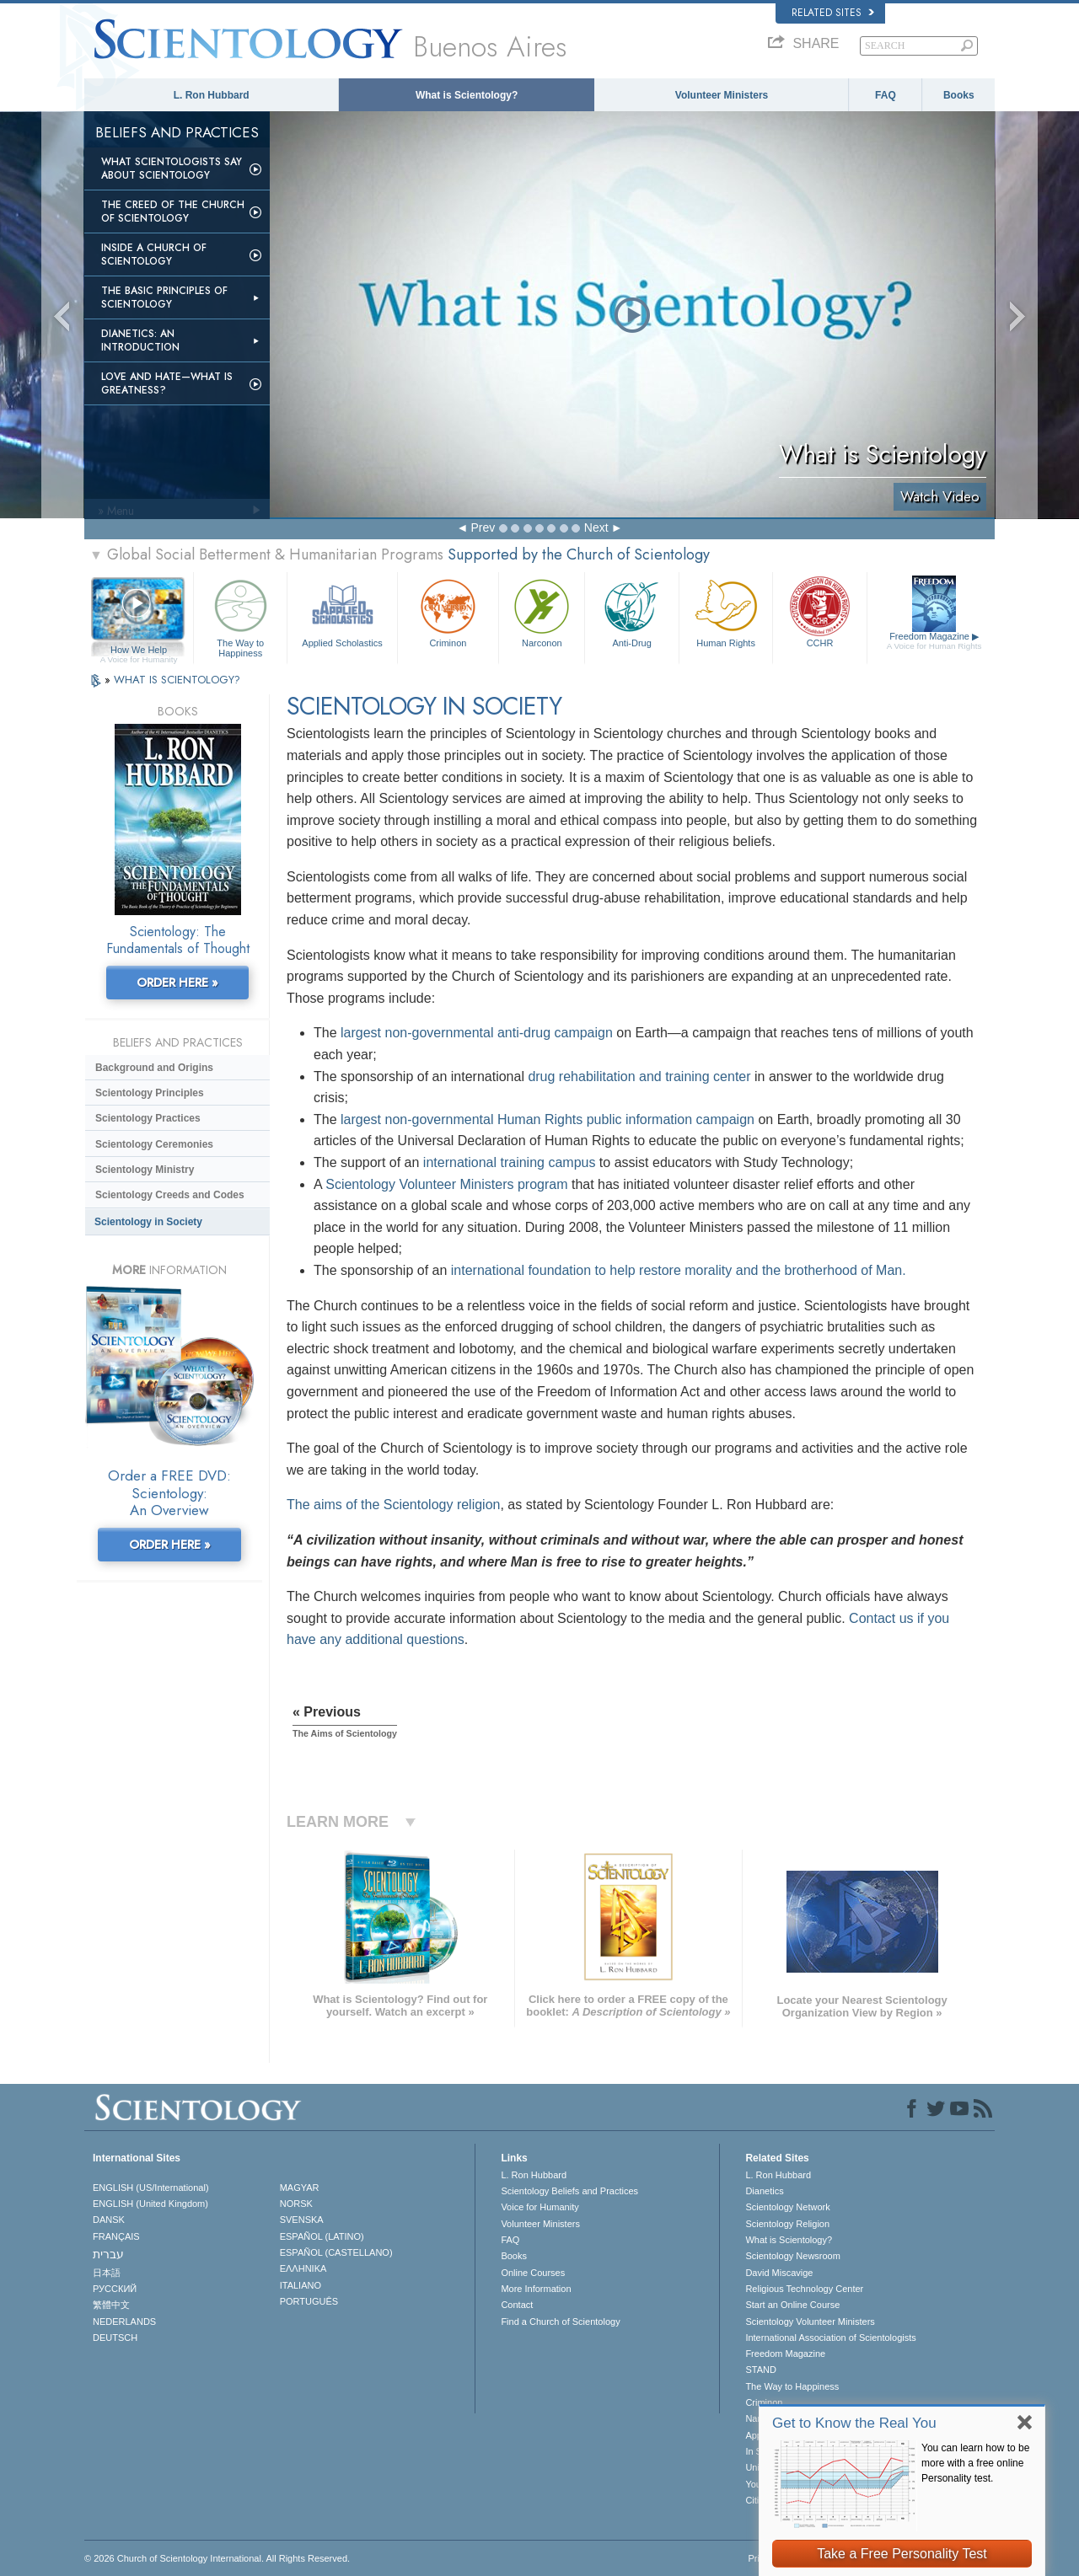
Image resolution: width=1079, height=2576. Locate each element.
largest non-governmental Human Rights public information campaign (547, 1119)
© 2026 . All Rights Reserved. (217, 2558)
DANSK (109, 2220)
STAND (760, 2369)
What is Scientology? (467, 95)
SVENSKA (302, 2220)
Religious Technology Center (804, 2289)
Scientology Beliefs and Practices (569, 2191)
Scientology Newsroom (792, 2256)
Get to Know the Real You (854, 2423)
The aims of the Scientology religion (393, 1504)
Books (958, 95)
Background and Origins (154, 1068)
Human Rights (726, 611)
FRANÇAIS (116, 2236)
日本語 (107, 2273)
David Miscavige (779, 2273)
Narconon (541, 611)
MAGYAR (299, 2187)
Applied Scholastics (342, 611)
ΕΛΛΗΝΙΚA (303, 2268)
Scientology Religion (787, 2224)
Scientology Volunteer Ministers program (446, 1184)
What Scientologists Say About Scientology (171, 168)
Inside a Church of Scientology (154, 254)
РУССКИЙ (115, 2289)
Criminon (448, 611)
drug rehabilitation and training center (639, 1076)
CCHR (819, 611)
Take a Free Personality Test (902, 2554)
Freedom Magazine (934, 641)
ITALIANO (300, 2285)
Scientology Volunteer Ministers (809, 2321)
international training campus (509, 1162)
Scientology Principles (149, 1093)
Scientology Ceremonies (154, 1144)
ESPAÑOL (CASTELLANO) (336, 2252)
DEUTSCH (115, 2337)
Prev (482, 527)
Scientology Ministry (144, 1170)
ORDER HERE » (177, 982)
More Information (536, 2289)
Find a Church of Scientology (560, 2321)
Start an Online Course (792, 2305)
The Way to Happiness (240, 615)
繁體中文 (111, 2305)
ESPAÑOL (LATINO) (322, 2236)
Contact (517, 2305)
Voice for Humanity (539, 2207)
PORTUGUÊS (309, 2301)
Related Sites (833, 12)
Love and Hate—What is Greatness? (167, 383)
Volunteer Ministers (721, 95)
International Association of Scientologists (830, 2337)
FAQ (885, 95)
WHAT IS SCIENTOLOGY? (177, 680)
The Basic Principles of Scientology (164, 297)
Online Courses (533, 2273)
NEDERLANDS (124, 2321)
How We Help (139, 650)
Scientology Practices (148, 1118)
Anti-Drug (631, 611)
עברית (108, 2254)
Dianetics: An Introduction (140, 340)
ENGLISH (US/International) (151, 2187)
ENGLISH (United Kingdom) (150, 2203)
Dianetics (764, 2191)
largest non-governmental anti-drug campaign (477, 1033)
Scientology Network (787, 2207)
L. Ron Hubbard (212, 95)
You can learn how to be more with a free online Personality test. (975, 2463)
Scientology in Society (148, 1222)
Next (596, 527)
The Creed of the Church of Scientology (172, 211)
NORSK (296, 2203)
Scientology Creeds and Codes (169, 1195)
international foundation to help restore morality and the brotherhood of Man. (678, 1270)
